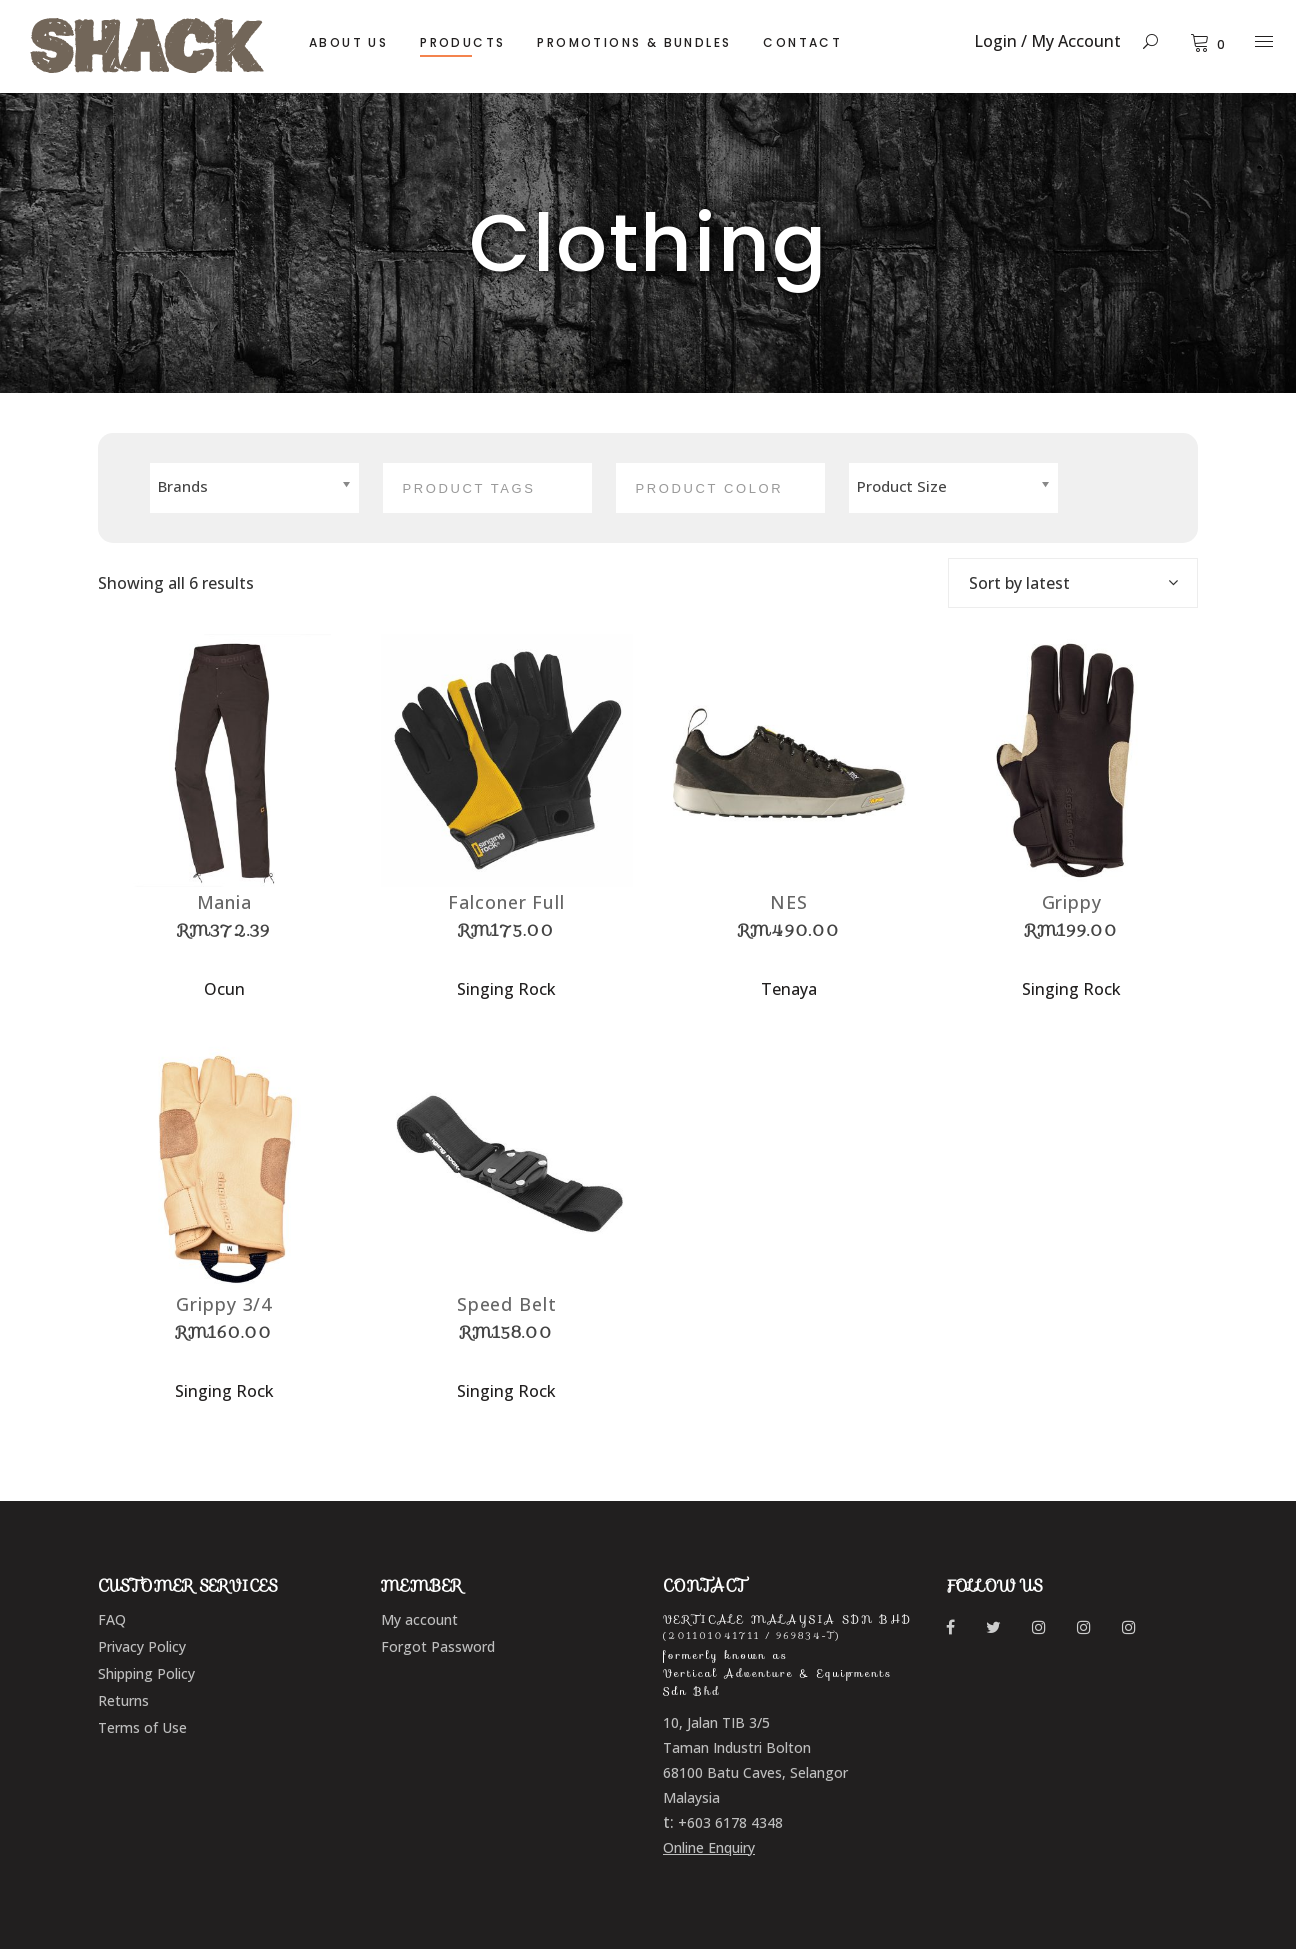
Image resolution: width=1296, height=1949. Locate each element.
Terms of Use (142, 1727)
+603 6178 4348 (730, 1822)
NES (789, 902)
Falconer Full (506, 902)
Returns (123, 1700)
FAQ (112, 1619)
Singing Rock (506, 989)
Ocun (224, 989)
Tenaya (789, 989)
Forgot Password (438, 1646)
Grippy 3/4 (224, 1304)
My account (419, 1619)
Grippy (1072, 902)
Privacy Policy (142, 1646)
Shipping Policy (146, 1673)
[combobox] (1073, 583)
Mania (225, 902)
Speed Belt (507, 1304)
